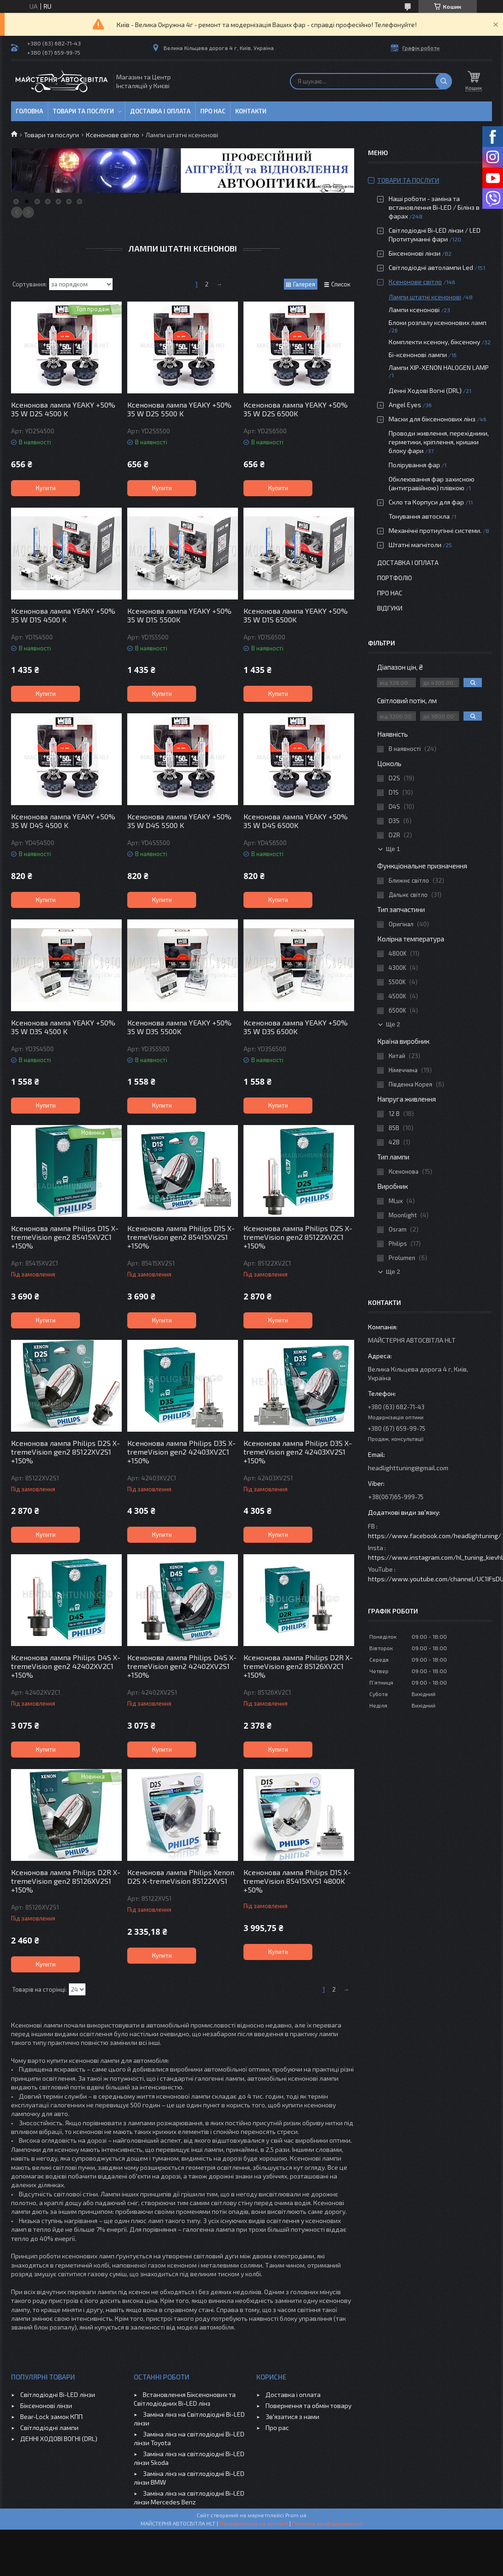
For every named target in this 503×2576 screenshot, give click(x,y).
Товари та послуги (83, 111)
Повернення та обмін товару (308, 2405)
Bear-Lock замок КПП (51, 2416)
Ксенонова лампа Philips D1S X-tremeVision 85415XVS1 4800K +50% (297, 1881)
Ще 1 (393, 849)
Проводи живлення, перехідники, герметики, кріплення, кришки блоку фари (439, 441)
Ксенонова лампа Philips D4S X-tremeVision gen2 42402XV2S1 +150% (182, 1666)
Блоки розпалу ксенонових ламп (437, 322)
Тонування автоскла (419, 516)
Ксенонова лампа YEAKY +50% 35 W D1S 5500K (179, 615)
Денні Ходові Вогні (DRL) (425, 390)
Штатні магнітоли (415, 545)
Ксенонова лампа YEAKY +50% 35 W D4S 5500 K (179, 820)
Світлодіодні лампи (49, 2427)
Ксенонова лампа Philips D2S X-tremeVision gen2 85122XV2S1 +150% (65, 1452)
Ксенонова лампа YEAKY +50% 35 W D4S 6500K (295, 820)
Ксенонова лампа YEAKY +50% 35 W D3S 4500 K (63, 1027)
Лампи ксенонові (414, 310)
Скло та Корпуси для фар (426, 502)
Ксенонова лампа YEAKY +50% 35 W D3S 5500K (179, 1027)
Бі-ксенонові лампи (418, 354)
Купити (46, 488)
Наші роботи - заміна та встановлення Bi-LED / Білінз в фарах (434, 207)
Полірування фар (414, 465)
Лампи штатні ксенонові (425, 297)
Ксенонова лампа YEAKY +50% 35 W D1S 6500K (295, 615)
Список (340, 284)
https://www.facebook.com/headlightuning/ (434, 1536)
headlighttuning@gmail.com (408, 1468)
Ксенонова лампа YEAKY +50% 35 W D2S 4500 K (63, 409)
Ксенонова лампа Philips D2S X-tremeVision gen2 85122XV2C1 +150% (297, 1237)
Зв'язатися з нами (292, 2416)
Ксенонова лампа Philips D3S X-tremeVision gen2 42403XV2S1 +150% (297, 1452)
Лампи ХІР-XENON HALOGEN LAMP (439, 367)
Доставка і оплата (160, 111)
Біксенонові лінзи (415, 253)
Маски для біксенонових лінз (432, 419)
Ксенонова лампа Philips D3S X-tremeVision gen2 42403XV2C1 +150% (181, 1452)
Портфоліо (394, 578)
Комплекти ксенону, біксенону (434, 342)
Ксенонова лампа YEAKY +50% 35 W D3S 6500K (295, 1027)
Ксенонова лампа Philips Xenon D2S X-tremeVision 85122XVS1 (180, 1876)
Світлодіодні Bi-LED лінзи (57, 2394)
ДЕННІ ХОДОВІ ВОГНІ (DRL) (58, 2438)
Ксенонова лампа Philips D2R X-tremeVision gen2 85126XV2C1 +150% (298, 1666)
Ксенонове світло (112, 135)
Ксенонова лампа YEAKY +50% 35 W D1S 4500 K (63, 615)
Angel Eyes (405, 405)
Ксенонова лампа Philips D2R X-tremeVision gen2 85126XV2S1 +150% (65, 1881)
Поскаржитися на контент (254, 2523)
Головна (29, 111)
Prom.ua (295, 2515)
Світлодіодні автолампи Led (431, 267)
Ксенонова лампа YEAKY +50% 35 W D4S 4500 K (63, 820)
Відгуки (389, 608)
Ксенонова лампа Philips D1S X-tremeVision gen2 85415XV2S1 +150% (181, 1237)
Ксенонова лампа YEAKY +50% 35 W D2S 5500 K (179, 409)
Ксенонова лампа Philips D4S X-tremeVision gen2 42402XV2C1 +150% (65, 1666)
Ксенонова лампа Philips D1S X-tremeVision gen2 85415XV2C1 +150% (65, 1237)
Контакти (250, 111)
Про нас (213, 111)
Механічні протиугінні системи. (435, 530)
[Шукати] (443, 81)
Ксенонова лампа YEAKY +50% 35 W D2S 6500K (295, 409)
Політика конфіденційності (327, 2523)
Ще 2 (393, 1024)
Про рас (277, 2427)
